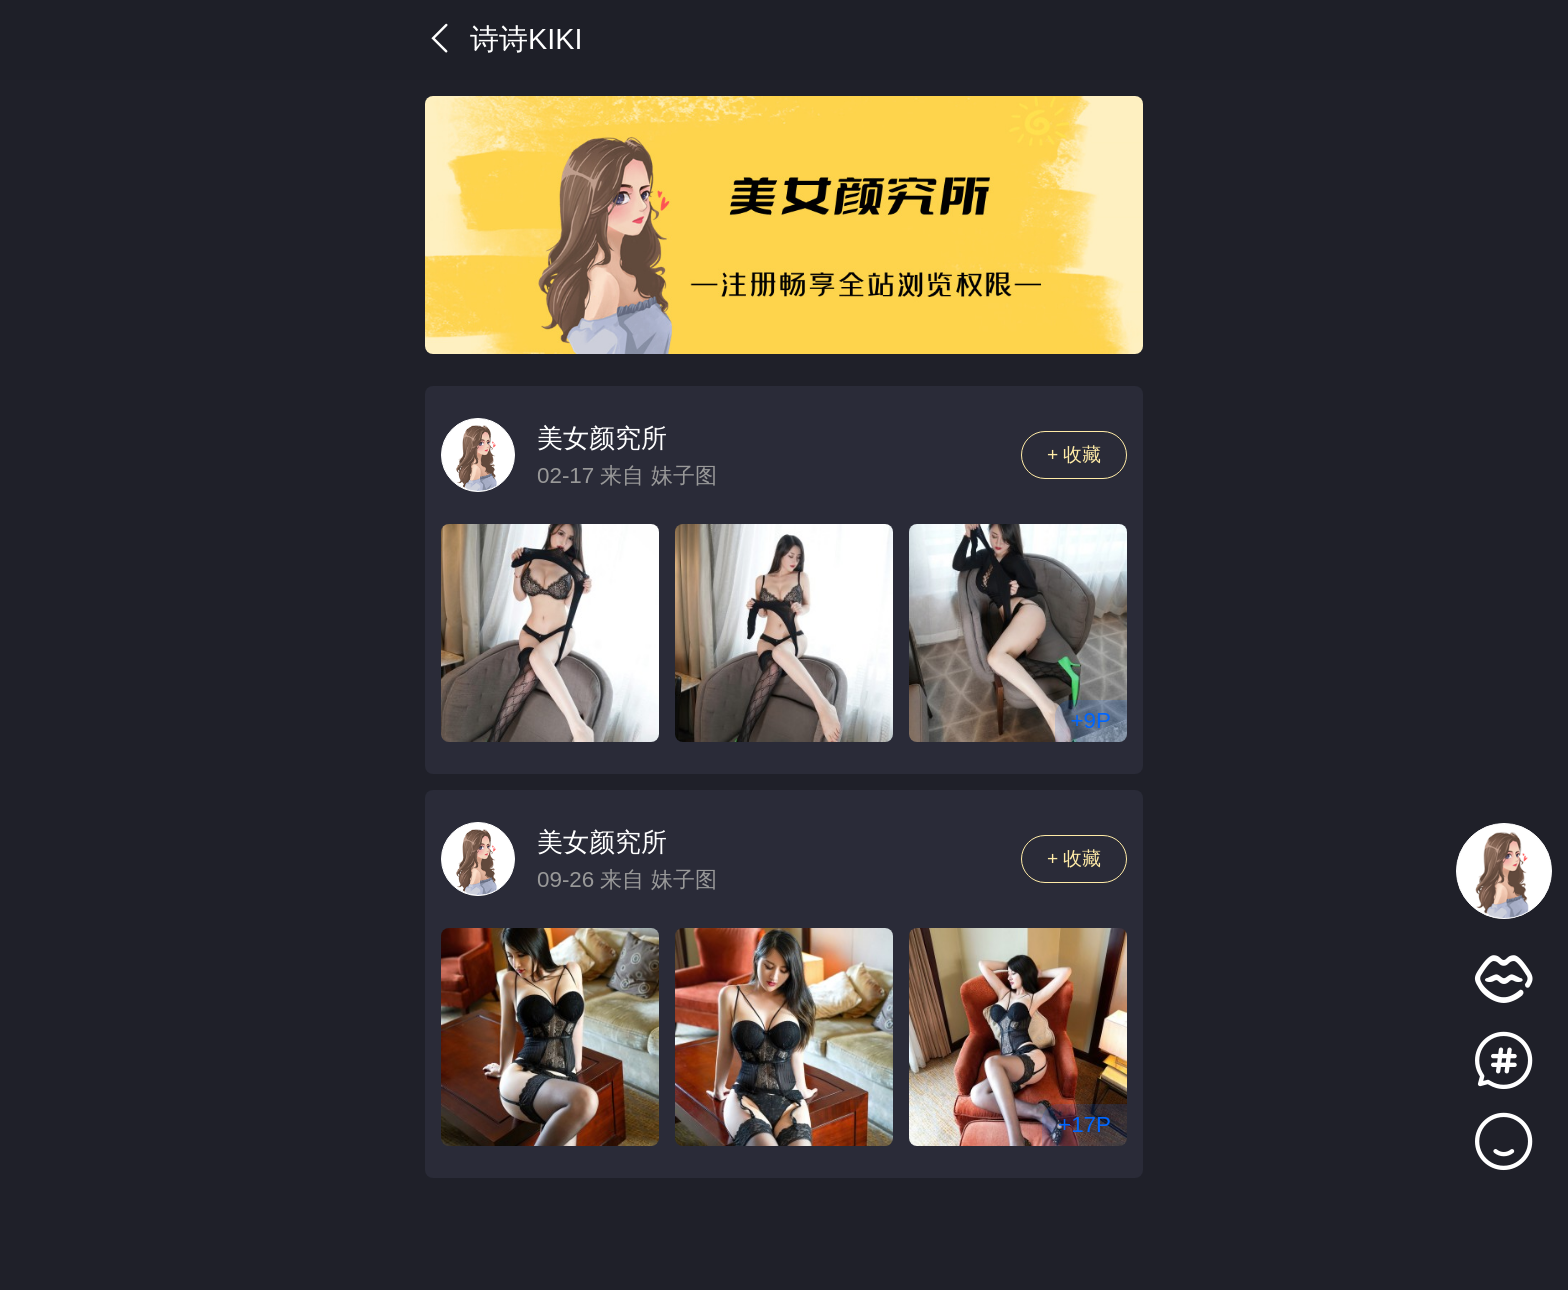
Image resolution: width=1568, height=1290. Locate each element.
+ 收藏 (1074, 454)
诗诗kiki (503, 39)
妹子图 (684, 475)
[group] (784, 225)
